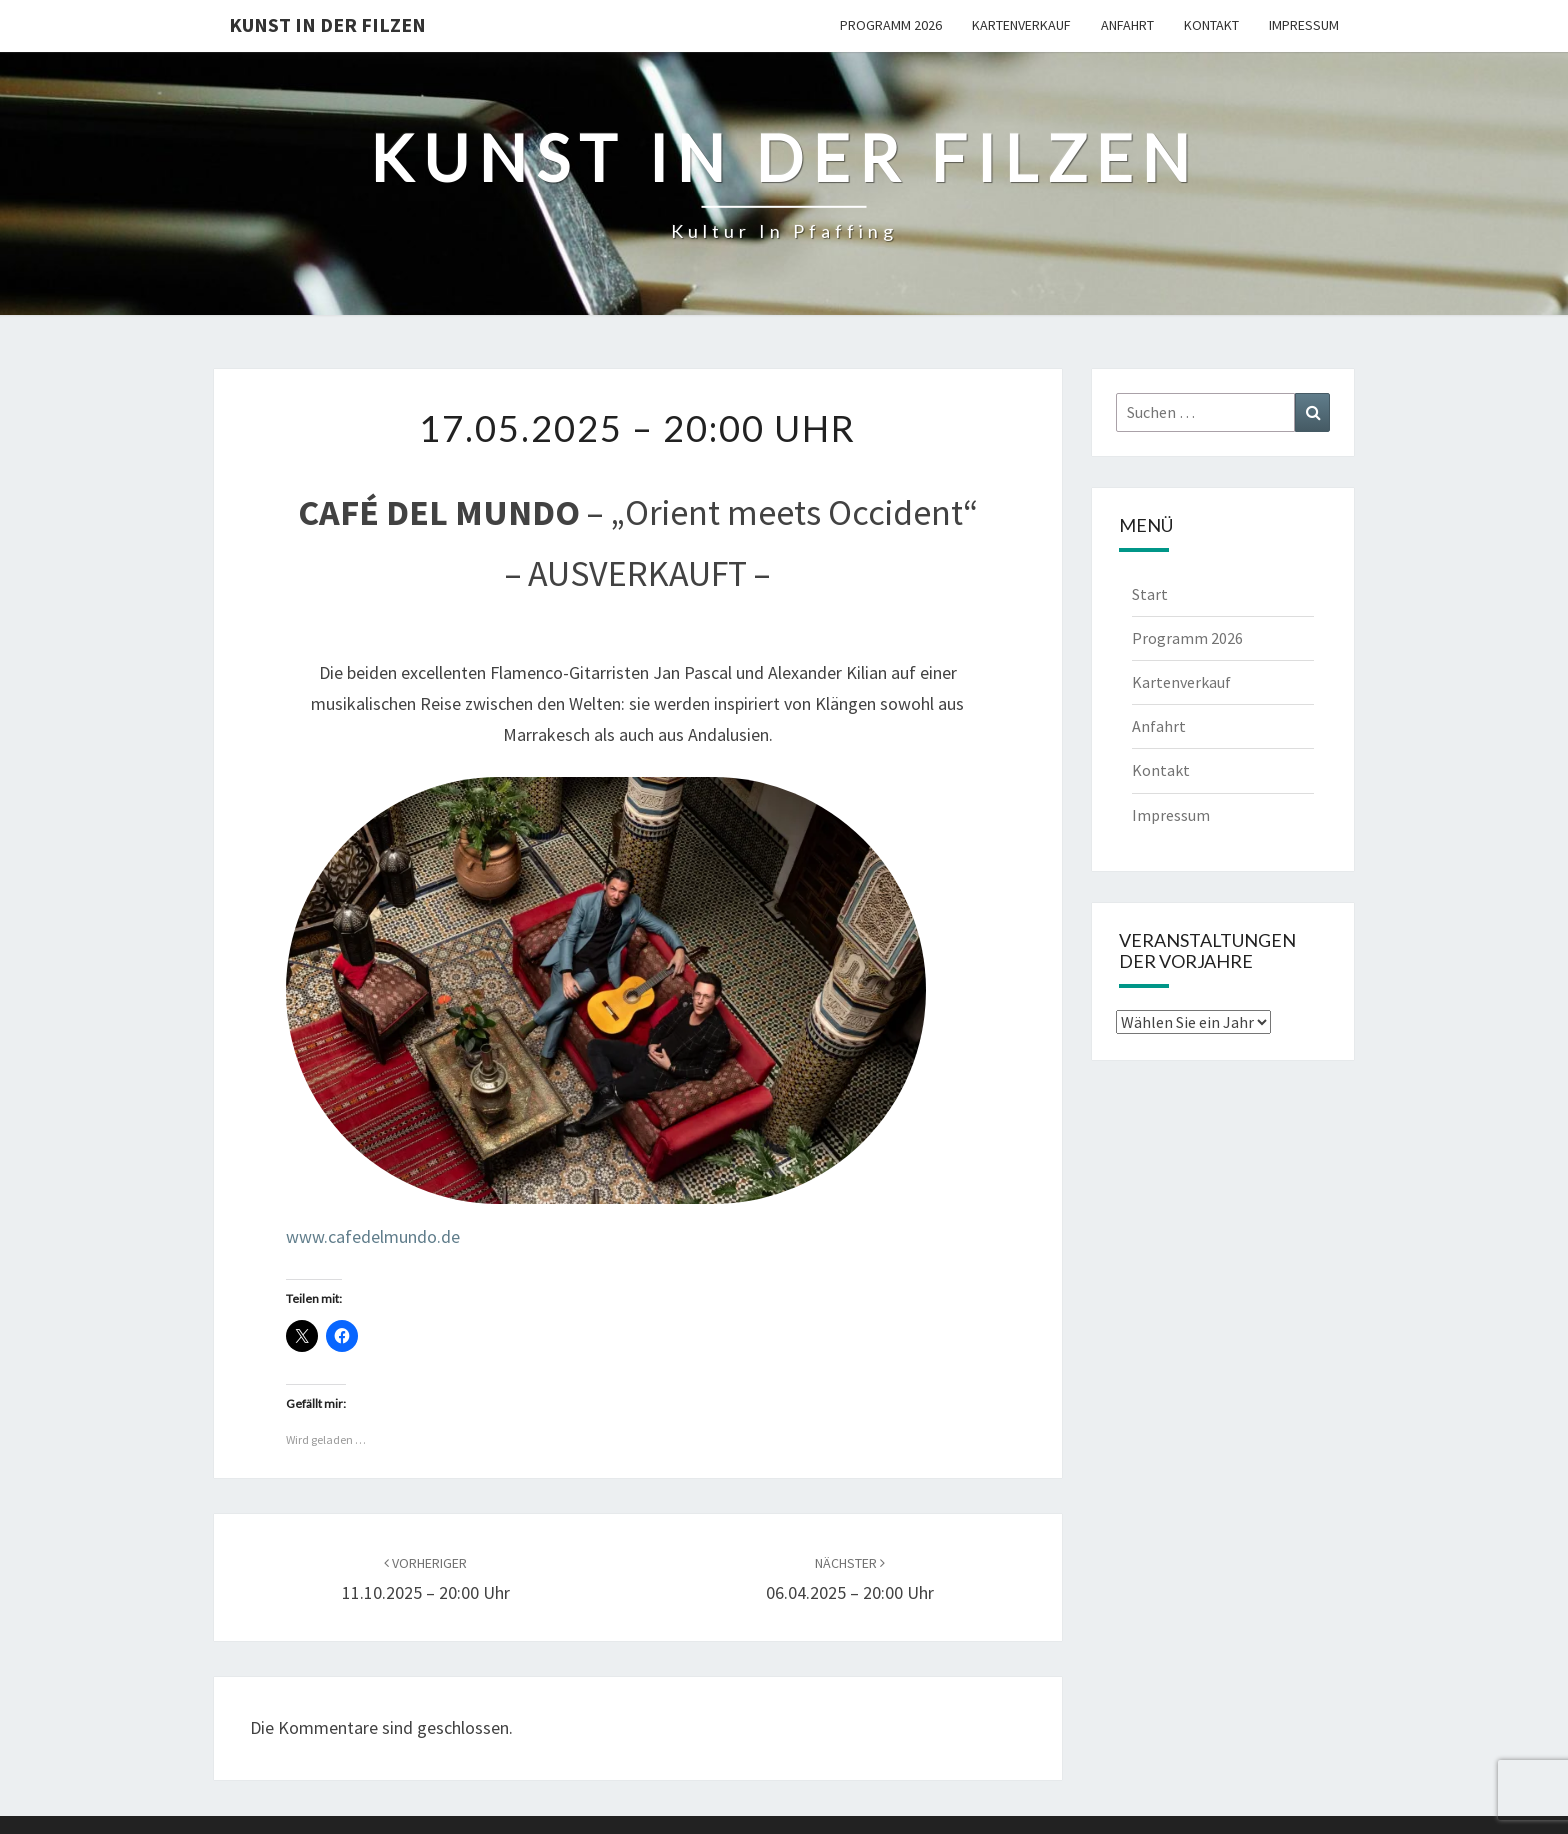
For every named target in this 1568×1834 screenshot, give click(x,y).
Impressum (1304, 25)
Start (1150, 594)
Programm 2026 (891, 25)
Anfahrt (1127, 25)
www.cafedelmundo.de (373, 1236)
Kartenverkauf (1021, 25)
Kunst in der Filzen (327, 24)
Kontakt (1211, 25)
